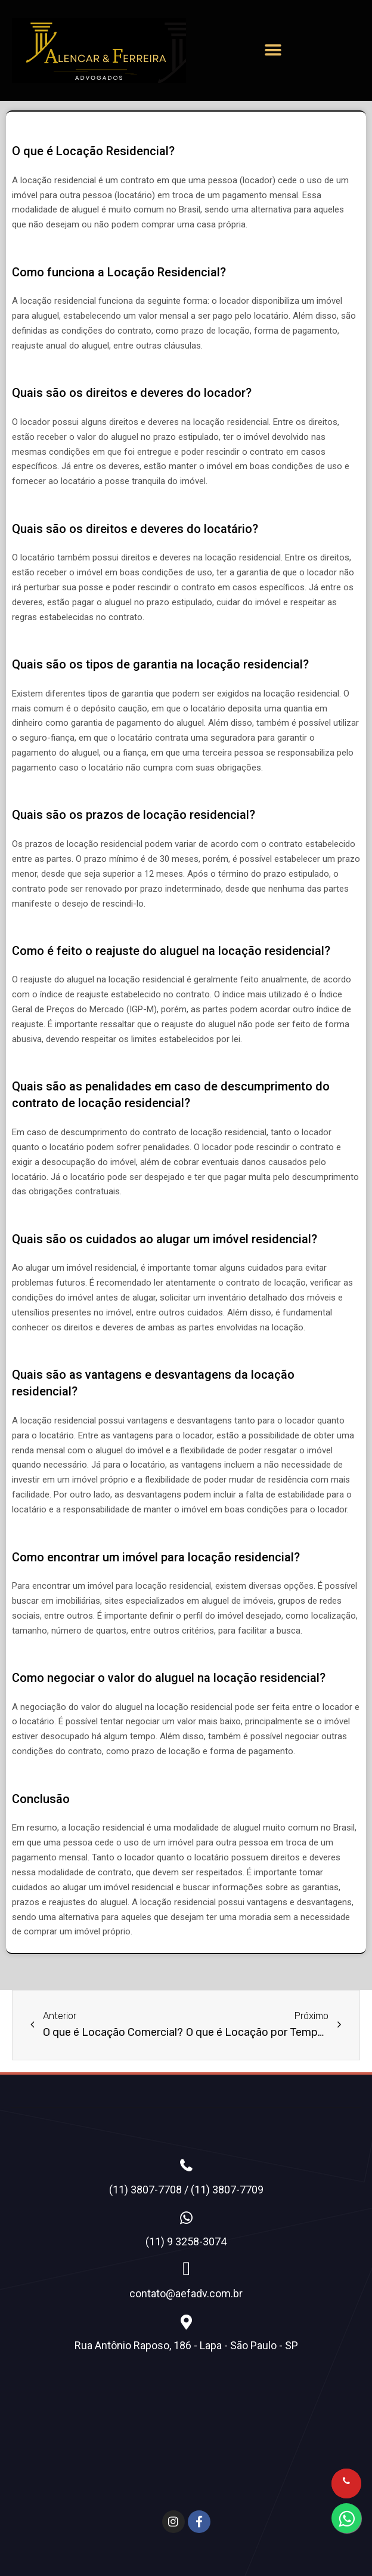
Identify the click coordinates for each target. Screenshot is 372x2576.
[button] (273, 50)
